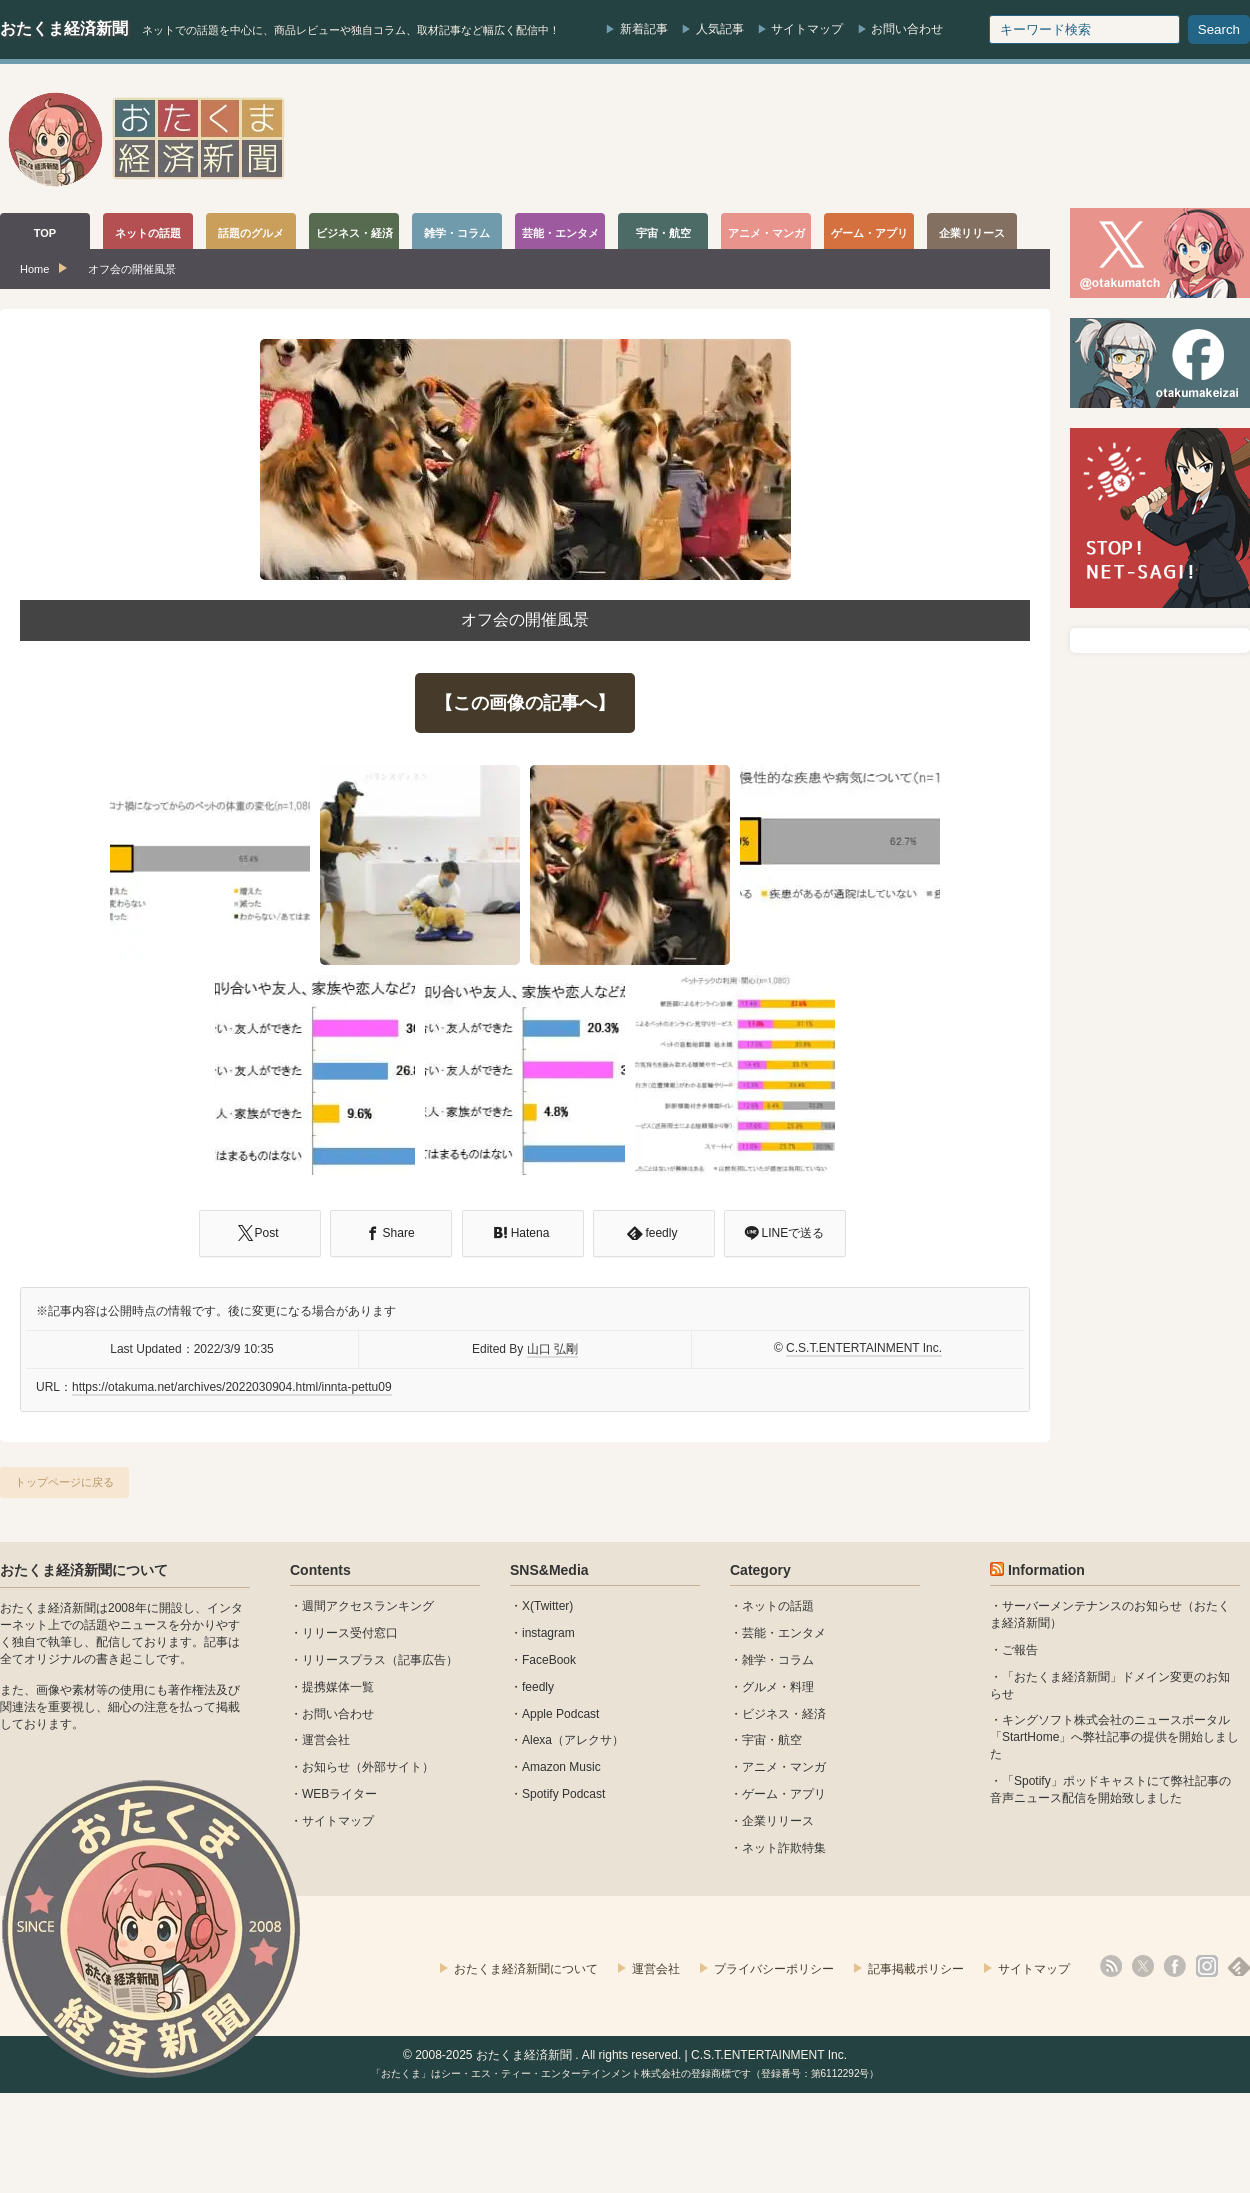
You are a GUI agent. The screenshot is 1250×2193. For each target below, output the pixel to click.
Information (1046, 1570)
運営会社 (326, 1740)
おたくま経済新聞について (84, 1570)
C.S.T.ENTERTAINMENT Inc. (864, 1348)
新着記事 (644, 29)
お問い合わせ (907, 29)
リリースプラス (344, 1660)
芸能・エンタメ (784, 1633)
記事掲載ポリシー (916, 1969)
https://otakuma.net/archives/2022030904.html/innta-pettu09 (232, 1387)
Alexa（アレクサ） (573, 1740)
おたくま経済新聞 (64, 28)
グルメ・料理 (778, 1687)
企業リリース (778, 1821)
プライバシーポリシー (774, 1969)
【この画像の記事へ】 (525, 703)
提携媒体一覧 (338, 1687)
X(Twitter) (547, 1606)
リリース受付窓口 (350, 1633)
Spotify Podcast (563, 1794)
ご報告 (1020, 1650)
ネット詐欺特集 (784, 1848)
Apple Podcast (560, 1714)
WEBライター (339, 1794)
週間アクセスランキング (368, 1606)
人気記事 (720, 29)
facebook (1175, 1966)
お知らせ (326, 1767)
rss (1111, 1966)
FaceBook (549, 1660)
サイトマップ (807, 29)
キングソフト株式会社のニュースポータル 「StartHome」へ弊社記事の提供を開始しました (1114, 1737)
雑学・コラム (778, 1660)
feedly (538, 1687)
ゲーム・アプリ (784, 1794)
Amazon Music (561, 1767)
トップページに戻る (64, 1482)
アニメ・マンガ (784, 1767)
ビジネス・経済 (784, 1714)
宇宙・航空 (772, 1740)
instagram (548, 1633)
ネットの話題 (778, 1606)
